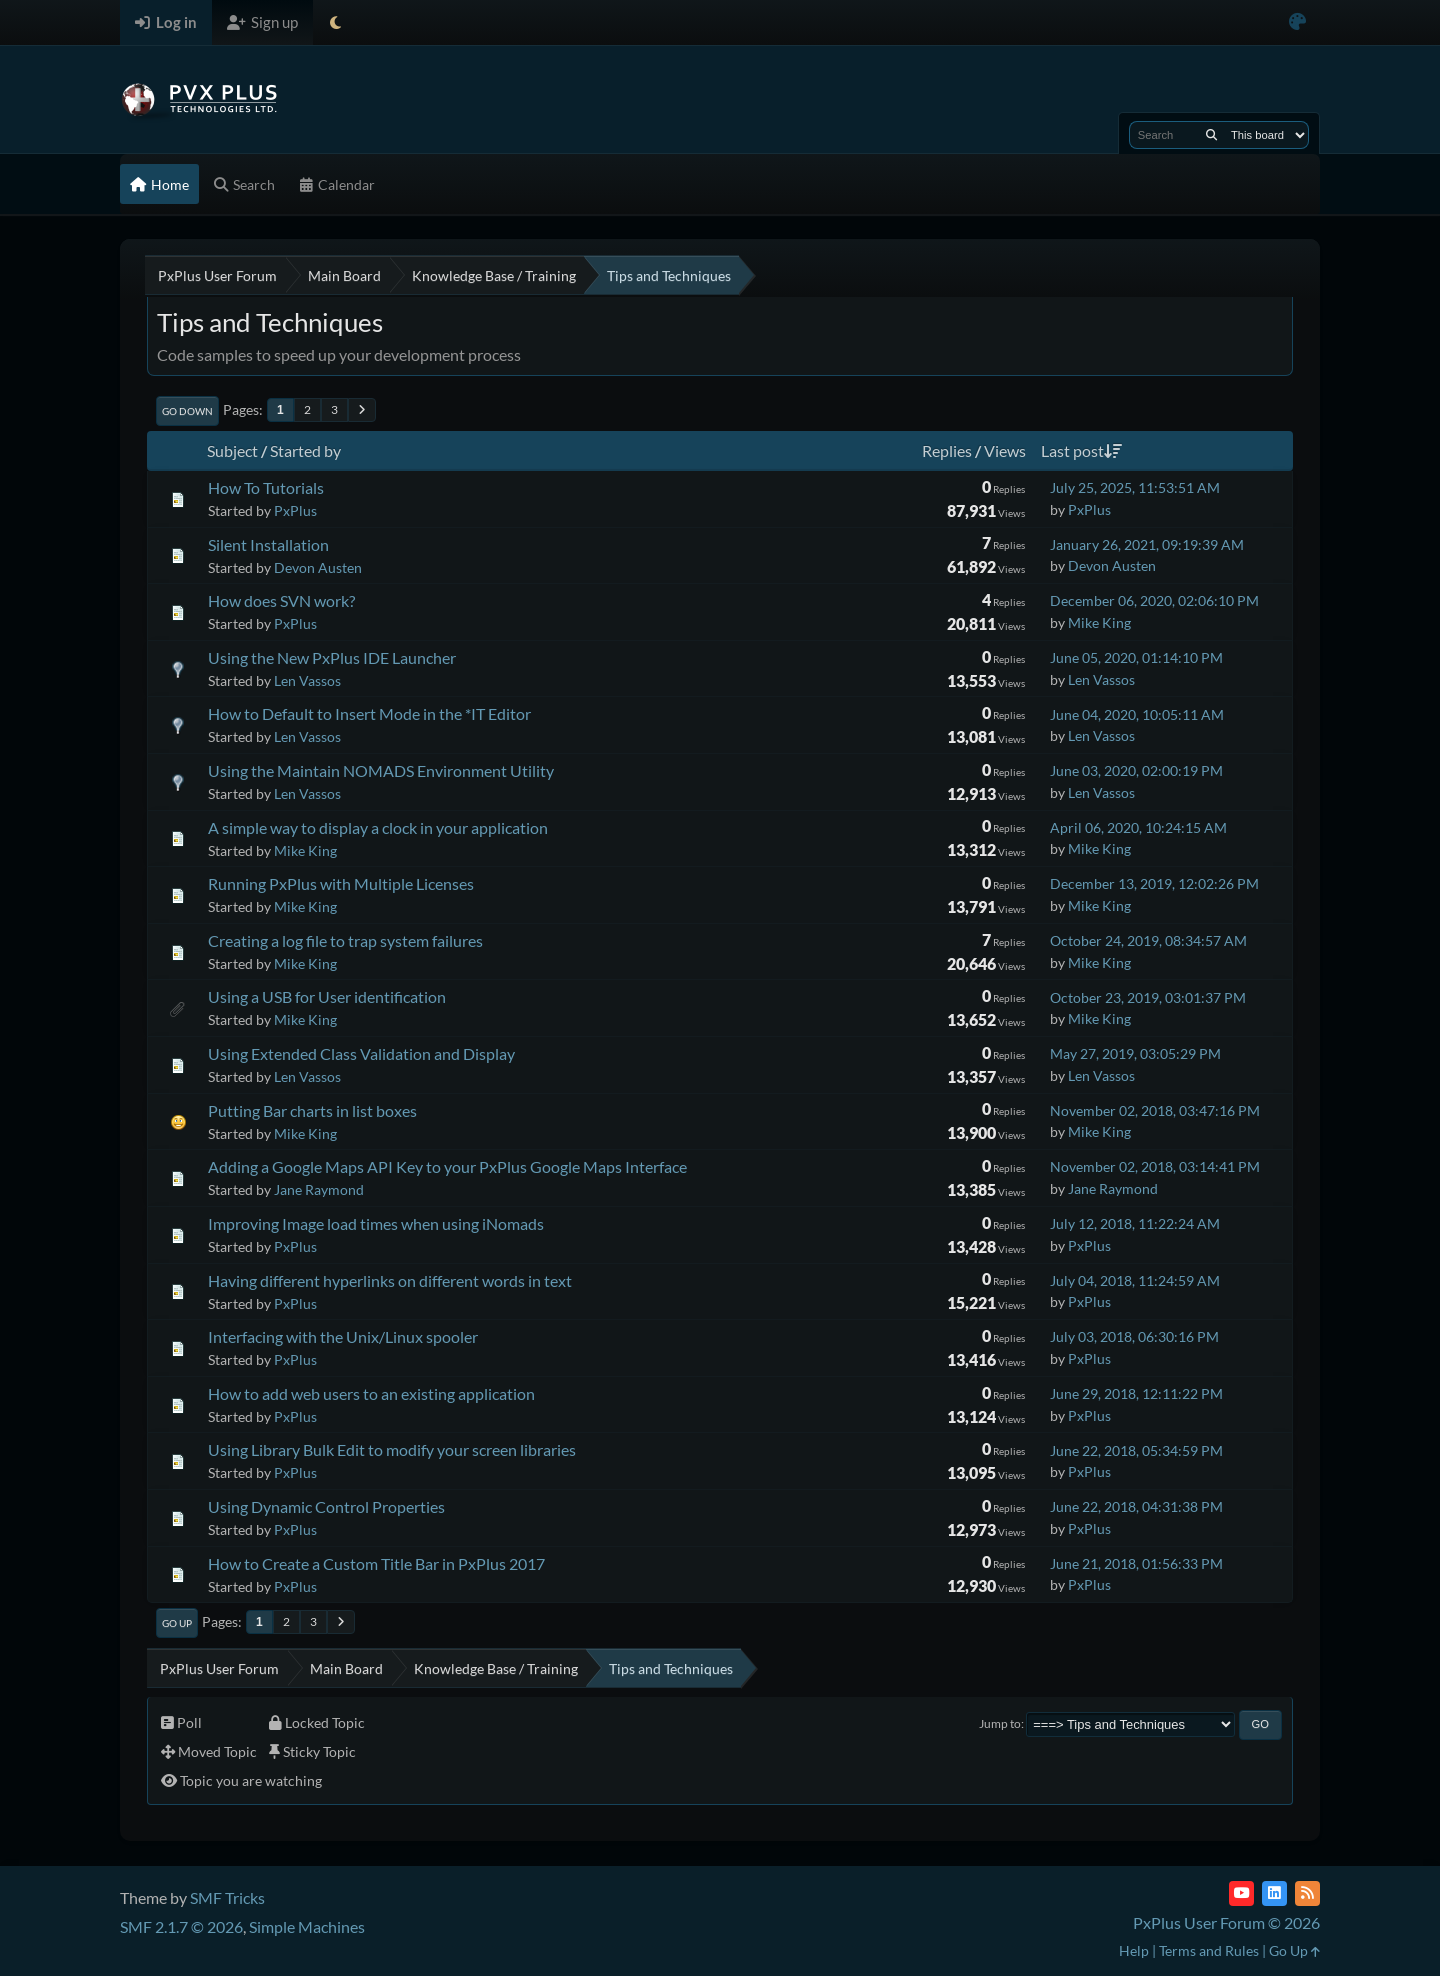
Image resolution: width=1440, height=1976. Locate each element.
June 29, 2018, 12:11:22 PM (1136, 1393)
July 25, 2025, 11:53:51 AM (1135, 487)
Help (1134, 1950)
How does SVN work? (281, 600)
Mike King (1099, 622)
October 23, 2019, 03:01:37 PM (1148, 997)
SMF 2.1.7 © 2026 (181, 1926)
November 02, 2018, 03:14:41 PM (1155, 1166)
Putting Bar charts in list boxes (312, 1110)
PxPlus (295, 510)
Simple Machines (307, 1926)
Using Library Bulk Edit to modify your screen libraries (392, 1449)
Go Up (177, 1623)
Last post (1081, 450)
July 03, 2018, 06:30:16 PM (1134, 1336)
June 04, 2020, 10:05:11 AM (1137, 714)
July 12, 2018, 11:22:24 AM (1135, 1223)
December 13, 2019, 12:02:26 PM (1154, 883)
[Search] (1211, 135)
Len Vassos (307, 680)
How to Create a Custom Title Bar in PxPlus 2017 (376, 1563)
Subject (232, 450)
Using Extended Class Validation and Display (361, 1053)
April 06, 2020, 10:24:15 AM (1138, 827)
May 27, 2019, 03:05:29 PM (1135, 1053)
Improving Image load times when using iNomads (376, 1223)
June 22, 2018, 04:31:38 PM (1136, 1506)
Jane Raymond (319, 1189)
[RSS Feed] (1307, 1893)
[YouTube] (1241, 1893)
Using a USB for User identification (327, 996)
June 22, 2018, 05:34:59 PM (1136, 1450)
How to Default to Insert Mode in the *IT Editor (369, 713)
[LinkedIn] (1274, 1893)
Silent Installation (268, 544)
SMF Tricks (227, 1897)
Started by (305, 450)
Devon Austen (318, 567)
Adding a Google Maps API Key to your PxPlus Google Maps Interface (447, 1166)
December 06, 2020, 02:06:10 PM (1154, 600)
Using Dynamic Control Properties (326, 1506)
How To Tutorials (266, 487)
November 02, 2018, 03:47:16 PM (1155, 1110)
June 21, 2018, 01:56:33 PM (1136, 1563)
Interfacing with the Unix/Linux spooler (343, 1336)
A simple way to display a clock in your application (378, 827)
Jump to (1000, 1723)
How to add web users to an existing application (371, 1393)
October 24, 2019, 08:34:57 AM (1148, 940)
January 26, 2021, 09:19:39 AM (1147, 544)
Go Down (187, 411)
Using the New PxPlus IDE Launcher (332, 657)
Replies (947, 450)
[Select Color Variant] (1297, 22)
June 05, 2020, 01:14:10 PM (1136, 657)
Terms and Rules (1209, 1950)
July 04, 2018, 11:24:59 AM (1135, 1280)
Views (1005, 450)
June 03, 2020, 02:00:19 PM (1136, 770)
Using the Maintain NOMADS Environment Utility (381, 770)
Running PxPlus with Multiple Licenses (341, 883)
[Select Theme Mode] (335, 22)
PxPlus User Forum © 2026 (1226, 1922)
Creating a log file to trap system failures (345, 940)
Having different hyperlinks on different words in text (390, 1280)
